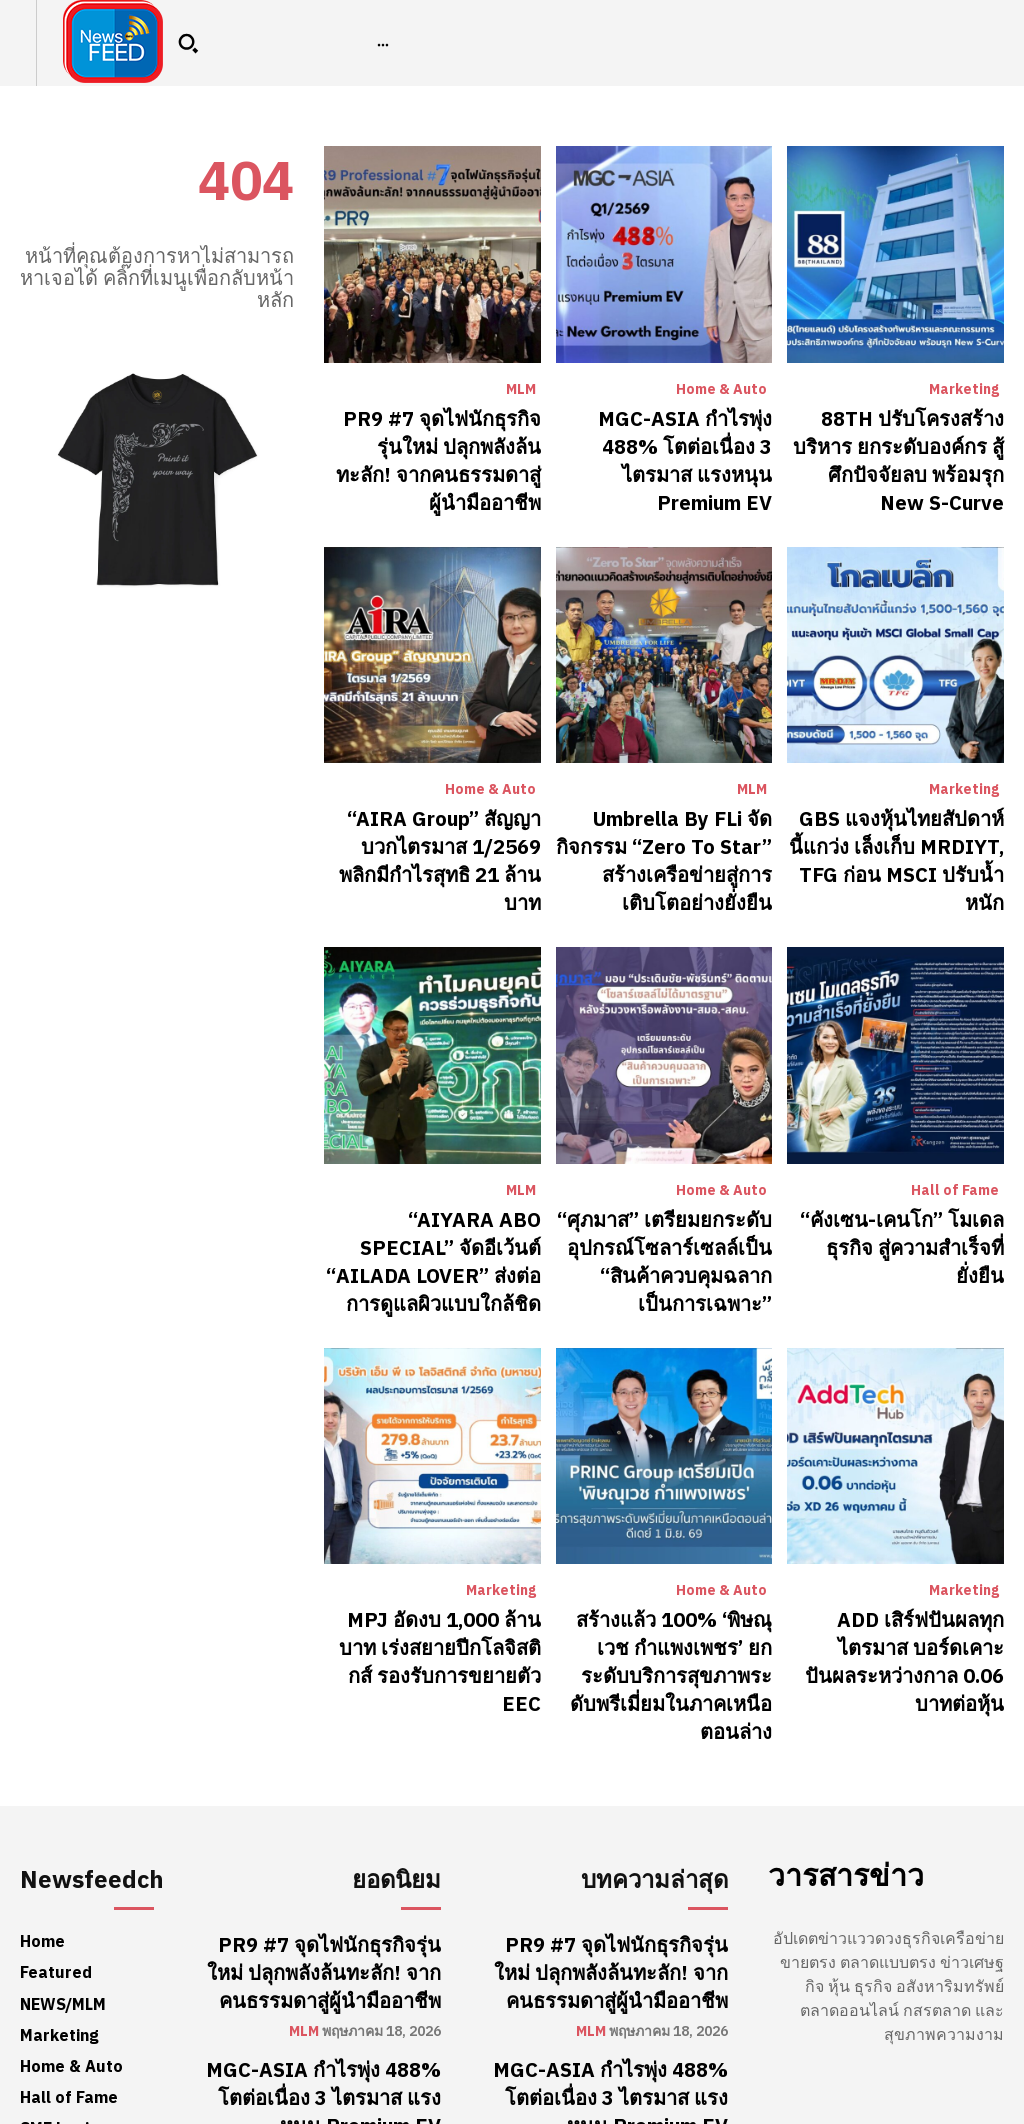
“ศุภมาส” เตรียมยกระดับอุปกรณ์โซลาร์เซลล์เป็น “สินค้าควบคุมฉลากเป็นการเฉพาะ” (674, 1160)
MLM (521, 390)
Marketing (964, 390)
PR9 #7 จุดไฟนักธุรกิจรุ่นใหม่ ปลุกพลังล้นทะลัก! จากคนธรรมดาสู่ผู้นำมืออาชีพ (437, 438)
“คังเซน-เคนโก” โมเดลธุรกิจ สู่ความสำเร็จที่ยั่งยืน (902, 1138)
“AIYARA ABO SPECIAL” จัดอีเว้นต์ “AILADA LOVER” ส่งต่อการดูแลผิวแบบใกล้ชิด (433, 1149)
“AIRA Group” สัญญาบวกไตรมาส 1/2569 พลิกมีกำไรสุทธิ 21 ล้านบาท (441, 793)
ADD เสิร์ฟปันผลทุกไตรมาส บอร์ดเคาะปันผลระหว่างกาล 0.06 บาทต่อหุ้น (905, 1527)
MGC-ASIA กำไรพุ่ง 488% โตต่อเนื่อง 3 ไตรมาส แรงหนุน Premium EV (665, 438)
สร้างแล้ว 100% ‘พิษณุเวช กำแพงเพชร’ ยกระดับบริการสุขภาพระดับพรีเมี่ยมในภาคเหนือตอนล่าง (674, 1538)
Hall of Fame (955, 1101)
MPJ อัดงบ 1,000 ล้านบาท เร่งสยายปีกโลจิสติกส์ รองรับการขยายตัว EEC (435, 1527)
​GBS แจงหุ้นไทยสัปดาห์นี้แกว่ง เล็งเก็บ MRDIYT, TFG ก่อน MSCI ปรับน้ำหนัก (898, 793)
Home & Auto (721, 390)
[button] (188, 43)
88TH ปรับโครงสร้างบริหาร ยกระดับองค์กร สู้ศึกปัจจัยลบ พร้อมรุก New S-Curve (906, 438)
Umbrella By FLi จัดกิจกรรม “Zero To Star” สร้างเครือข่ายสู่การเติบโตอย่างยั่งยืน (671, 793)
